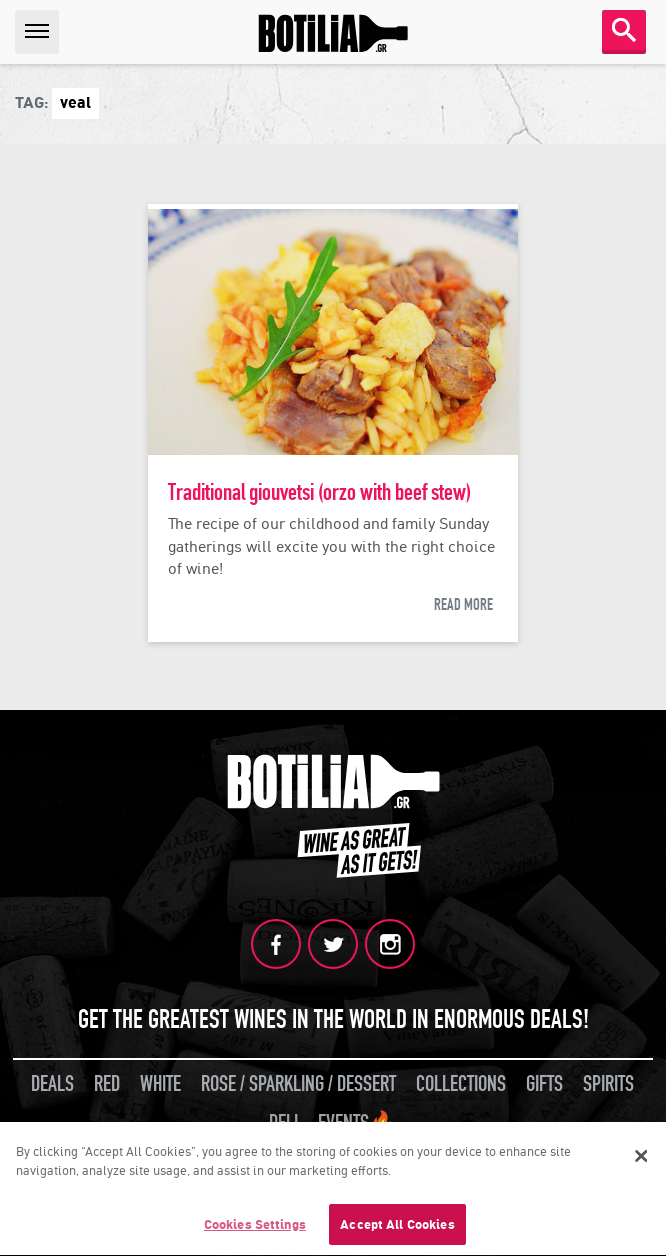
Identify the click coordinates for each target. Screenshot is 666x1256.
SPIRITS (608, 1084)
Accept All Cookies (397, 1226)
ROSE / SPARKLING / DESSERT (298, 1084)
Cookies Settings (255, 1226)
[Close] (641, 1157)
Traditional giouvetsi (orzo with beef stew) (319, 492)
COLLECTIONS (461, 1084)
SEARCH (624, 30)
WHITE (160, 1084)
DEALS (52, 1084)
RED (107, 1084)
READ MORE (463, 605)
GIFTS (544, 1084)
